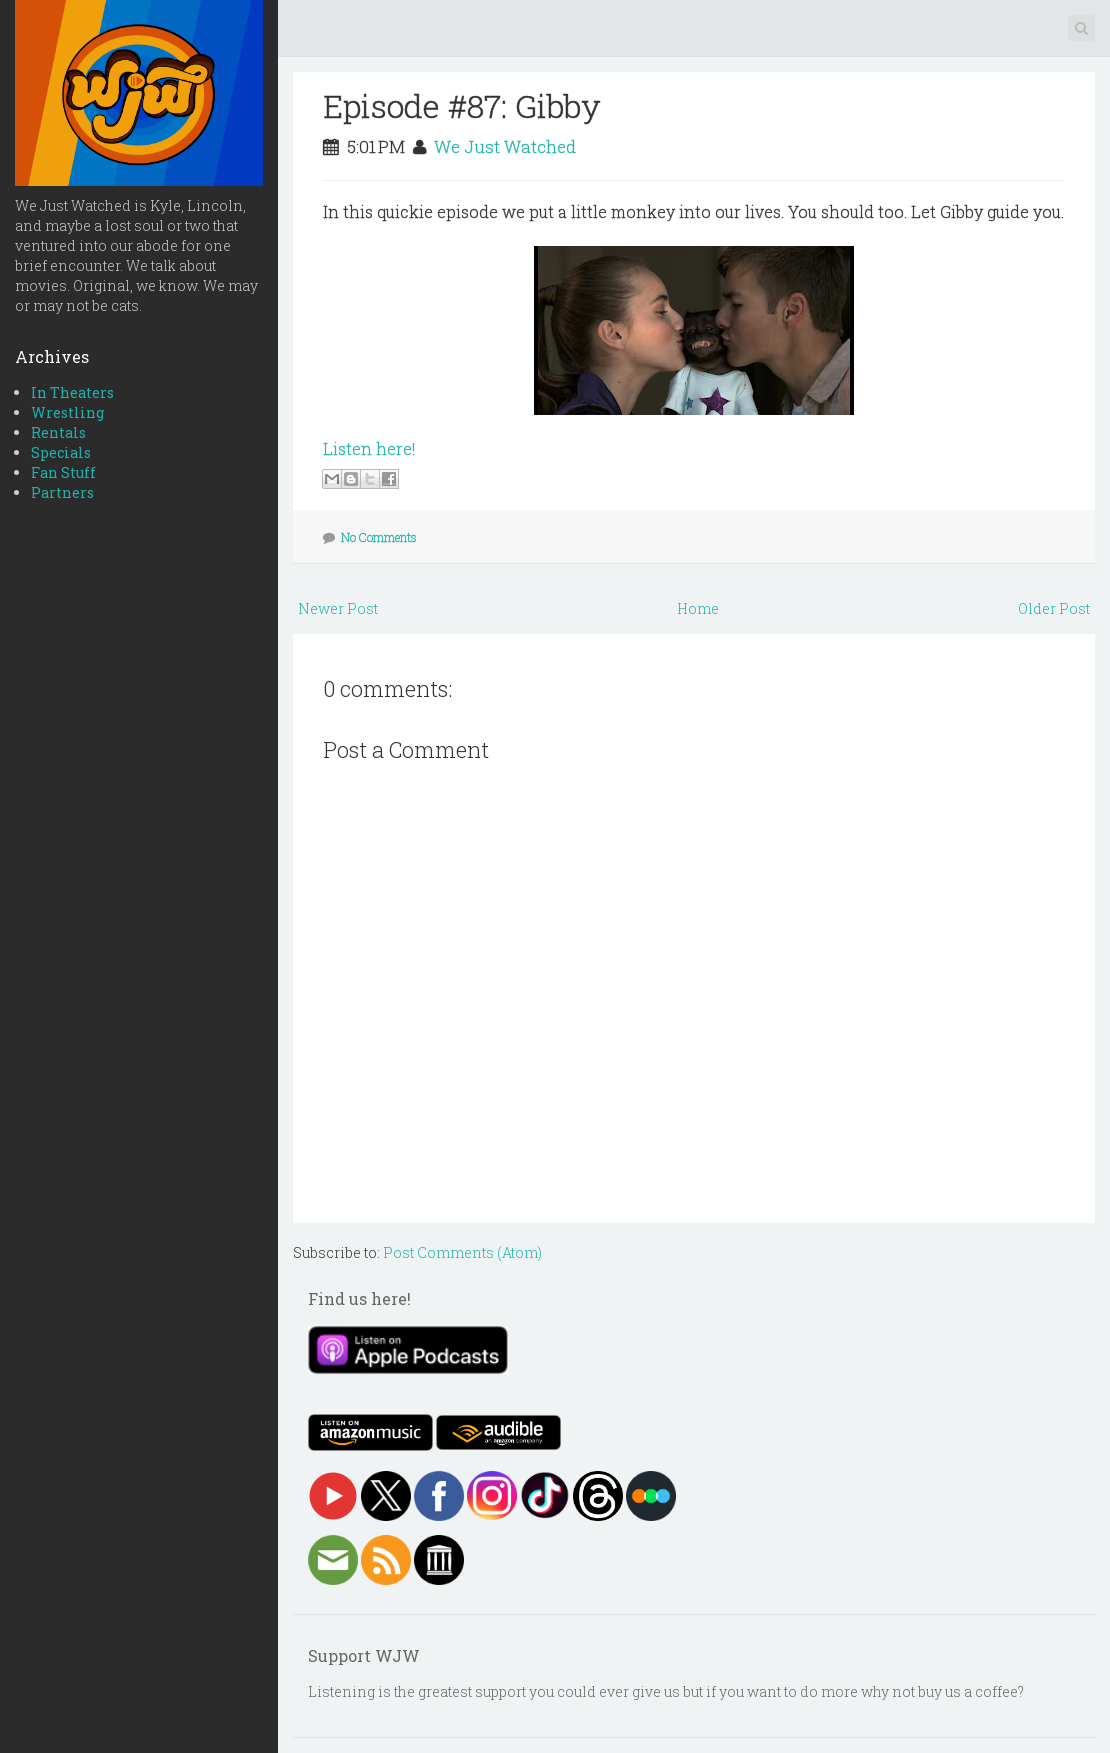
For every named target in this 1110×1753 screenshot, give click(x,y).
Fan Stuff (63, 472)
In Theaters (72, 392)
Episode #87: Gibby (462, 105)
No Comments (379, 537)
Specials (61, 452)
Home (698, 608)
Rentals (58, 432)
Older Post (1054, 608)
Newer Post (338, 608)
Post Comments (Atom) (462, 1252)
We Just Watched (505, 146)
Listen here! (369, 448)
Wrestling (67, 412)
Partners (62, 492)
